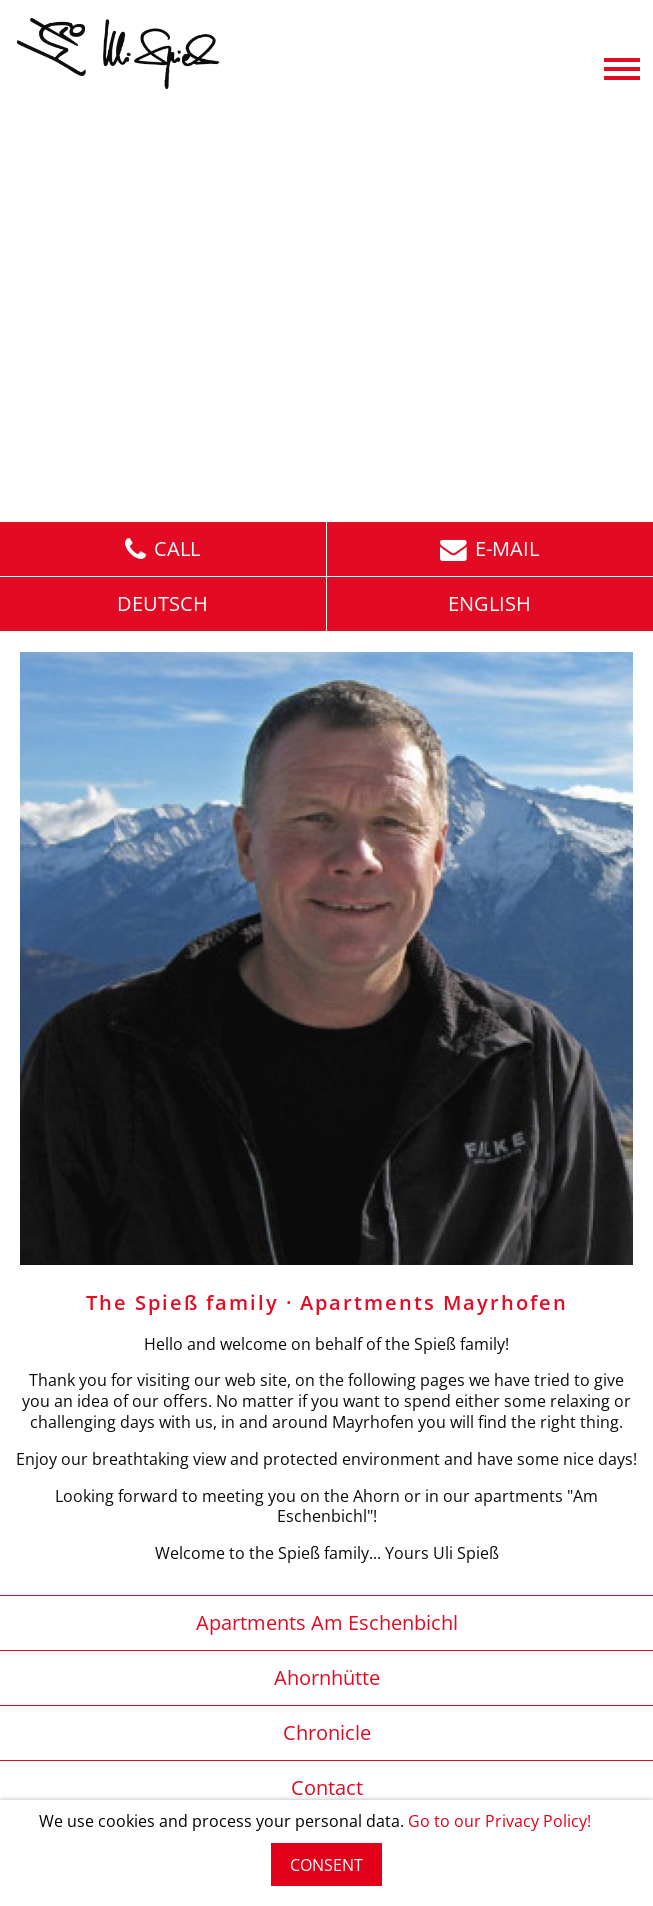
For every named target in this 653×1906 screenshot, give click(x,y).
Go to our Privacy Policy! (499, 1821)
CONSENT (326, 1865)
